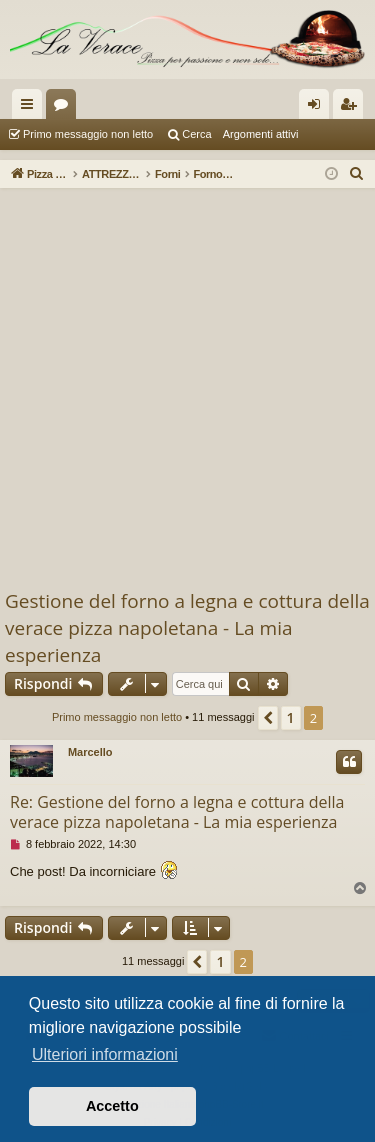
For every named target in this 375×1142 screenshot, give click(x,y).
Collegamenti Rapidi (31, 108)
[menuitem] (357, 174)
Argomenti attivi (261, 134)
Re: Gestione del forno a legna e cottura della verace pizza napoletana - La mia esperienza (177, 812)
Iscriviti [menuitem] (352, 108)
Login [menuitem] (318, 108)
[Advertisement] (187, 390)
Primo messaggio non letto (88, 134)
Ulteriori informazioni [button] (105, 1054)
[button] (268, 718)
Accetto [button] (112, 1106)
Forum (65, 108)
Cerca (196, 134)
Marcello (90, 752)
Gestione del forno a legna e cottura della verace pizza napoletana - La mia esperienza (187, 627)
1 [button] (291, 717)
